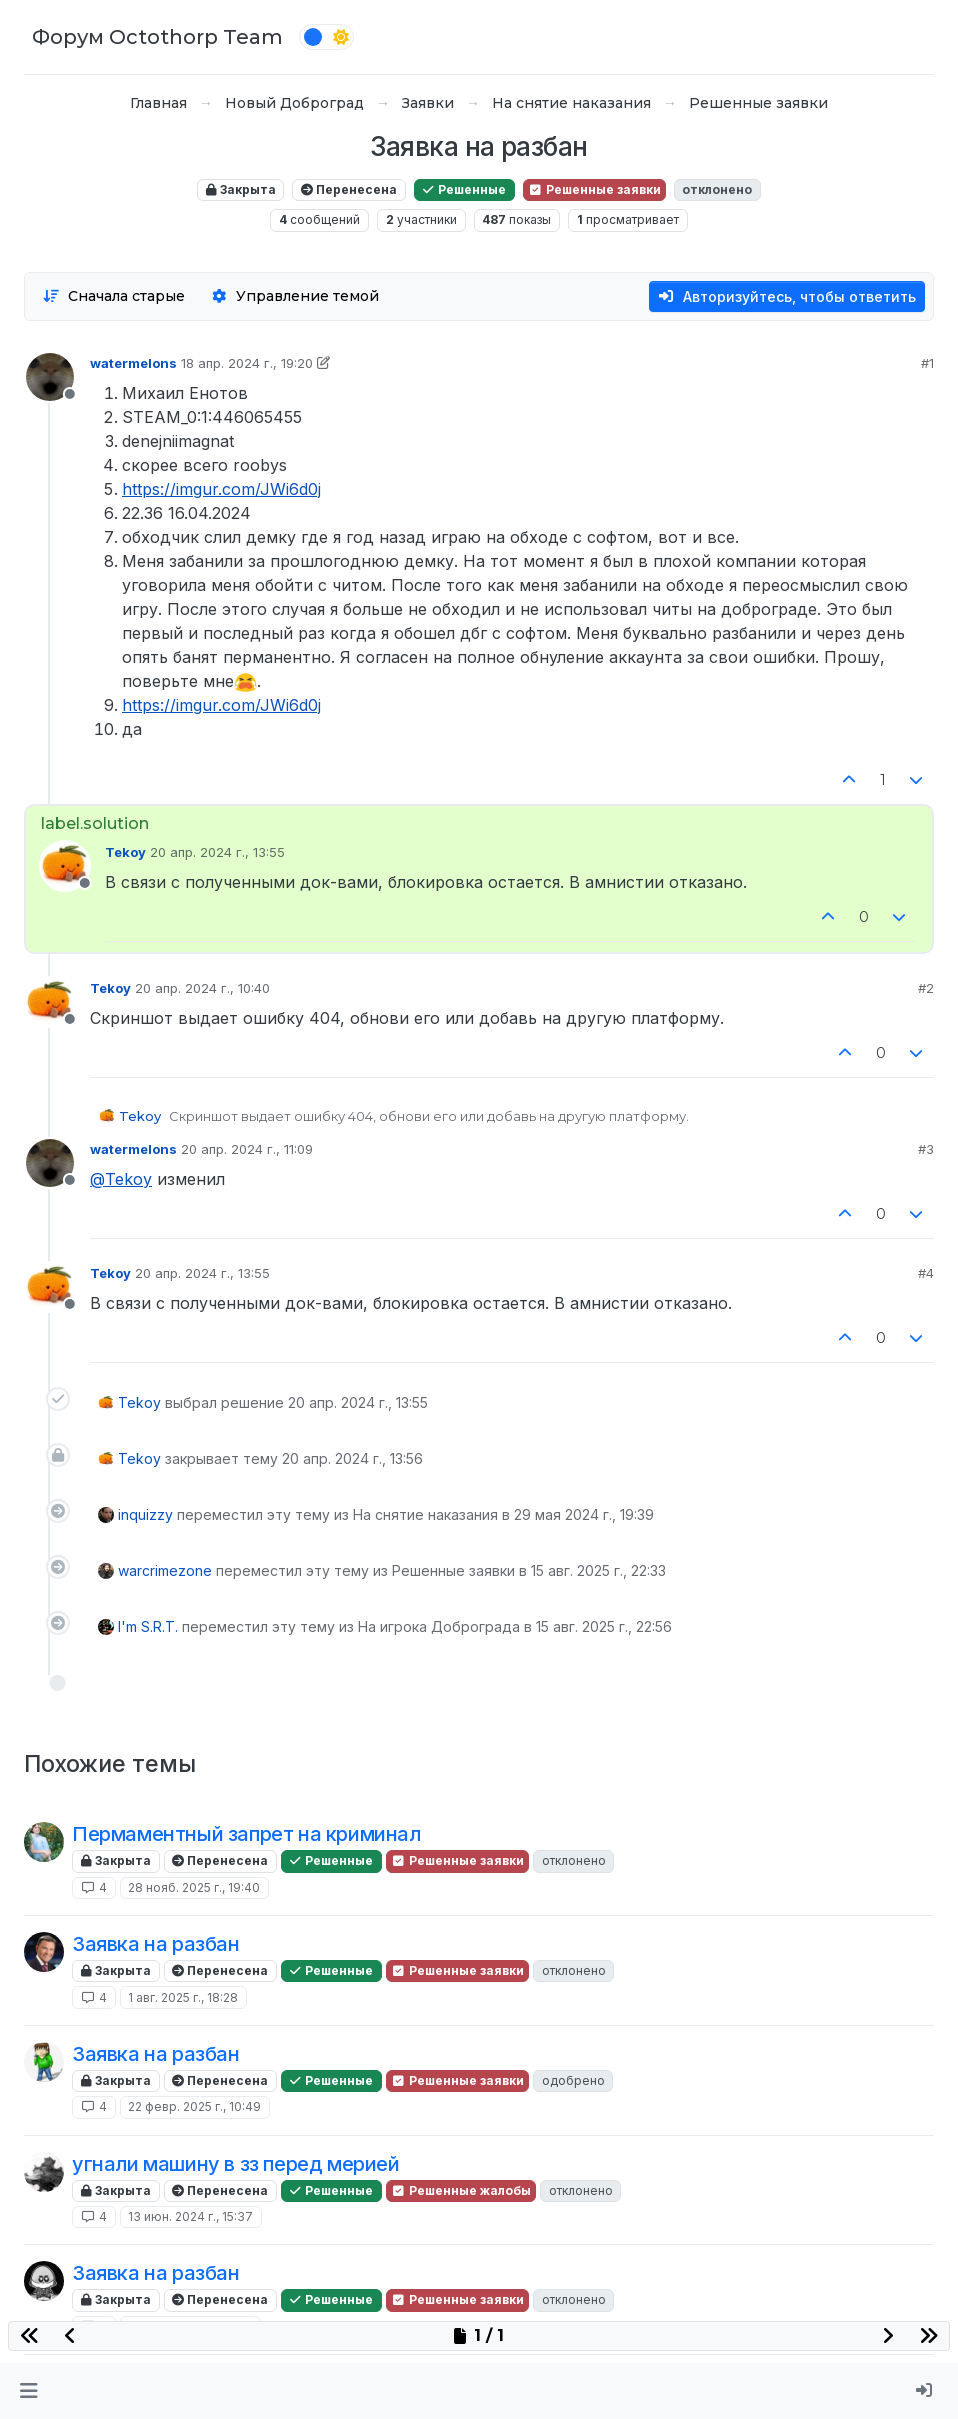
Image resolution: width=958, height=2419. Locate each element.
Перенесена (349, 189)
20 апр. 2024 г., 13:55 (217, 852)
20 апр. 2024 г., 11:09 (247, 1149)
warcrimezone (165, 1570)
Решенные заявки (594, 189)
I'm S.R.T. (148, 1626)
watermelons (133, 363)
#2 (926, 988)
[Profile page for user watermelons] (50, 377)
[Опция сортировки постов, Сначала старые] (113, 296)
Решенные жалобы (461, 2190)
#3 (926, 1149)
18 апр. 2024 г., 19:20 (247, 363)
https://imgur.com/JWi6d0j (221, 489)
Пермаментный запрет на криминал (246, 1834)
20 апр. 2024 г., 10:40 (202, 988)
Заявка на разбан (156, 1944)
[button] (28, 2391)
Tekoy (125, 852)
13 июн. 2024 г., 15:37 (190, 2216)
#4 (926, 1273)
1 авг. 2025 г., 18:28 (183, 1997)
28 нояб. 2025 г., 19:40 (194, 1887)
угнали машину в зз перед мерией (236, 2164)
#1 (927, 363)
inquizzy (145, 1514)
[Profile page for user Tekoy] (65, 866)
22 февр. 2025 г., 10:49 (194, 2106)
